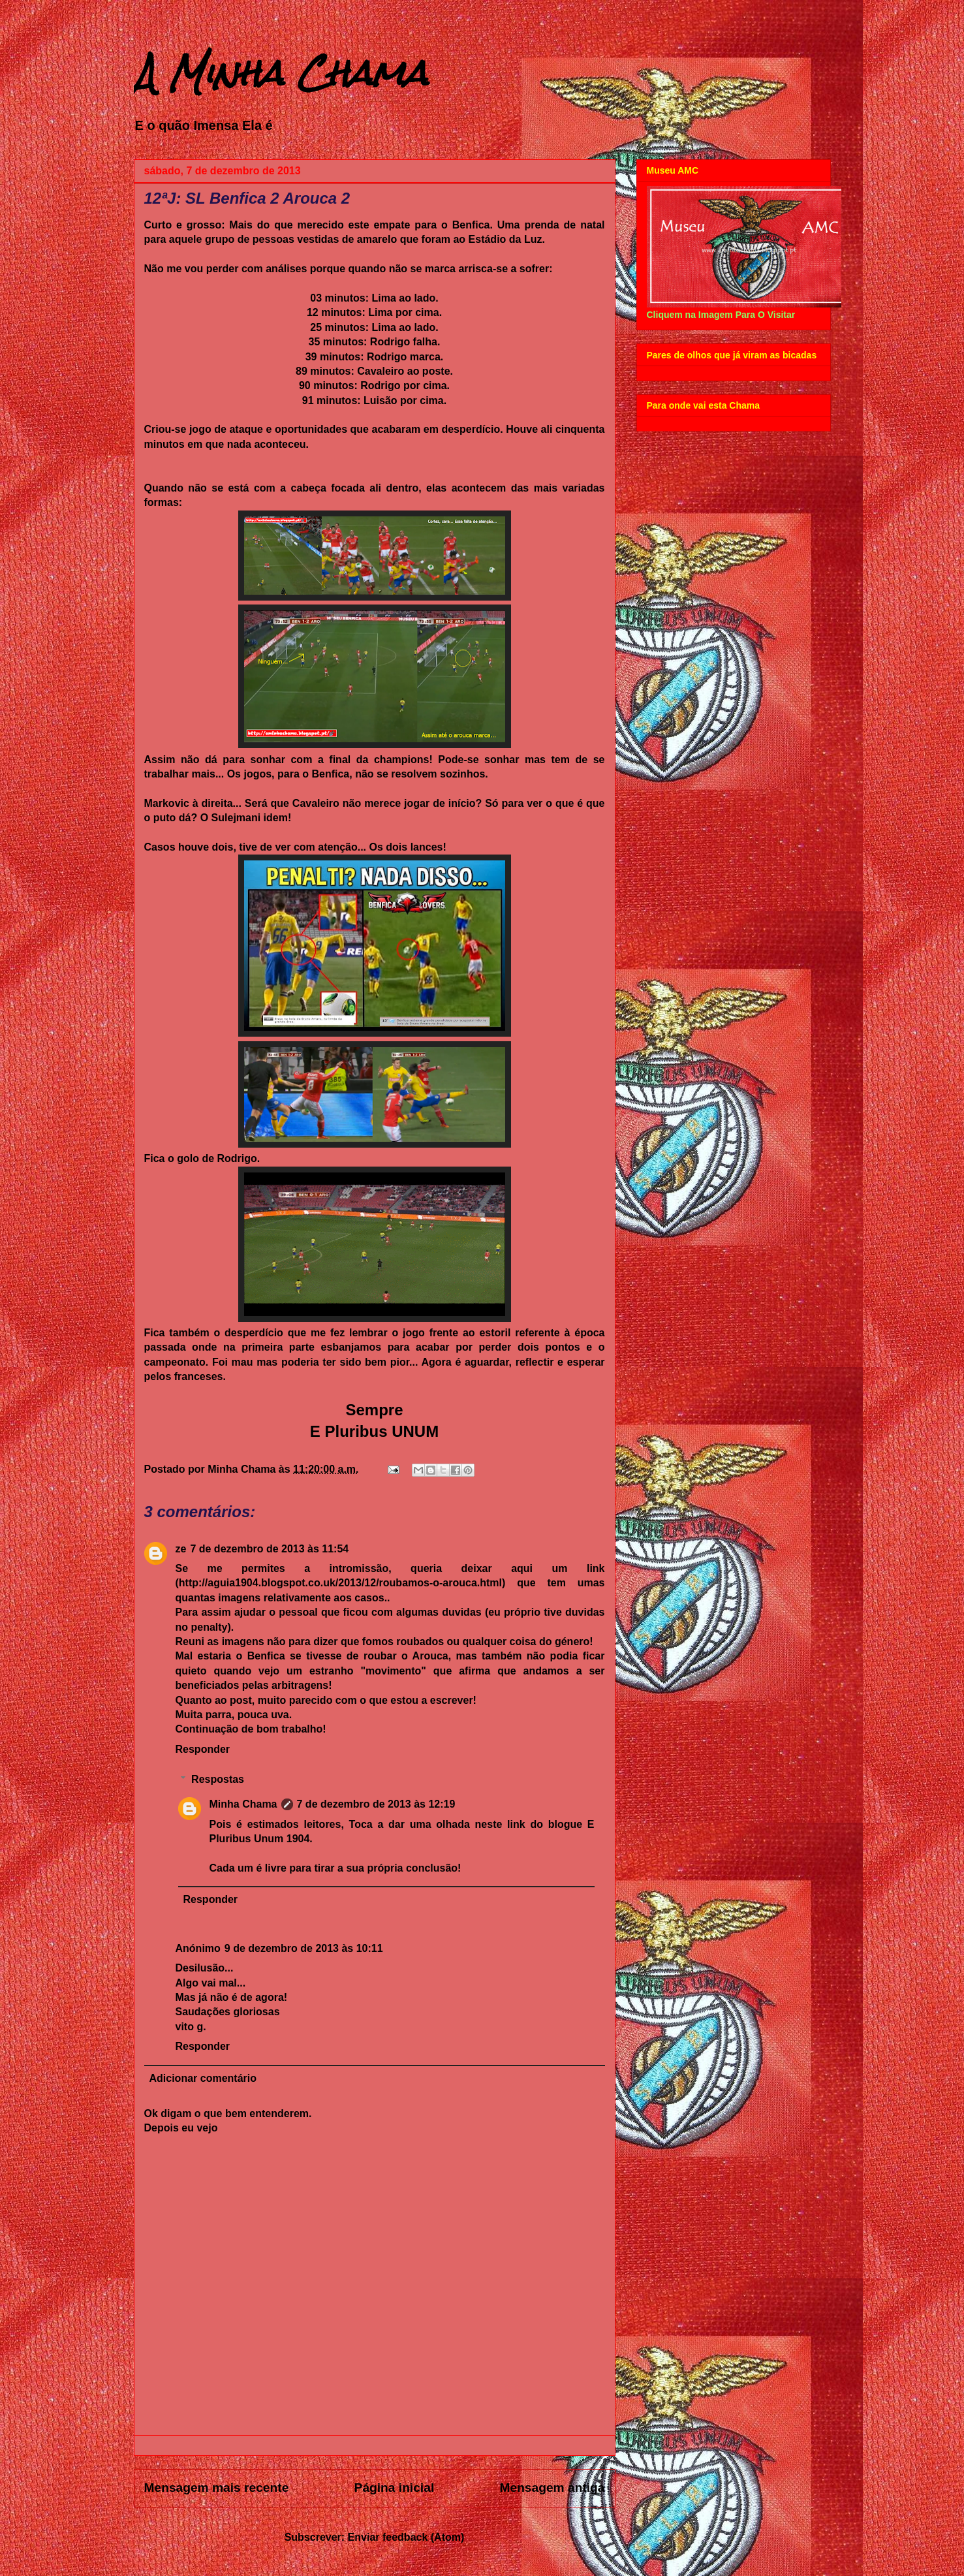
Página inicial (394, 2487)
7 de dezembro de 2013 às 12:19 (376, 1804)
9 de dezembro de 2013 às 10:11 (304, 1948)
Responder (203, 1749)
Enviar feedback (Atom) (406, 2537)
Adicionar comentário (203, 2078)
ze (181, 1548)
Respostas (217, 1779)
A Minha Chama (281, 73)
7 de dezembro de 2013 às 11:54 (269, 1548)
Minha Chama (243, 1804)
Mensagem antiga (551, 2487)
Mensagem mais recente (216, 2487)
